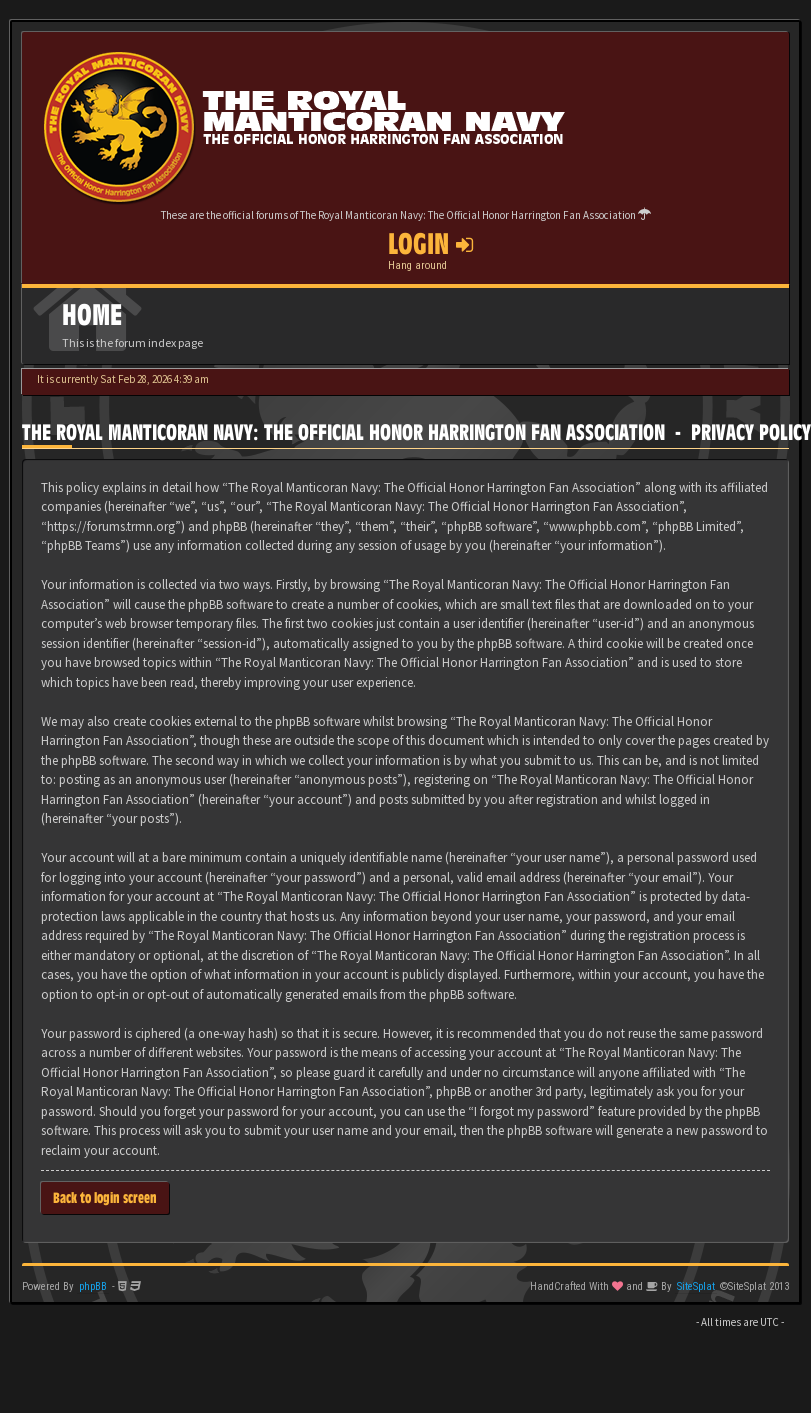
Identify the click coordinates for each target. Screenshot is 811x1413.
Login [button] (430, 244)
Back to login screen (105, 1197)
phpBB (93, 1286)
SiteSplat (696, 1286)
